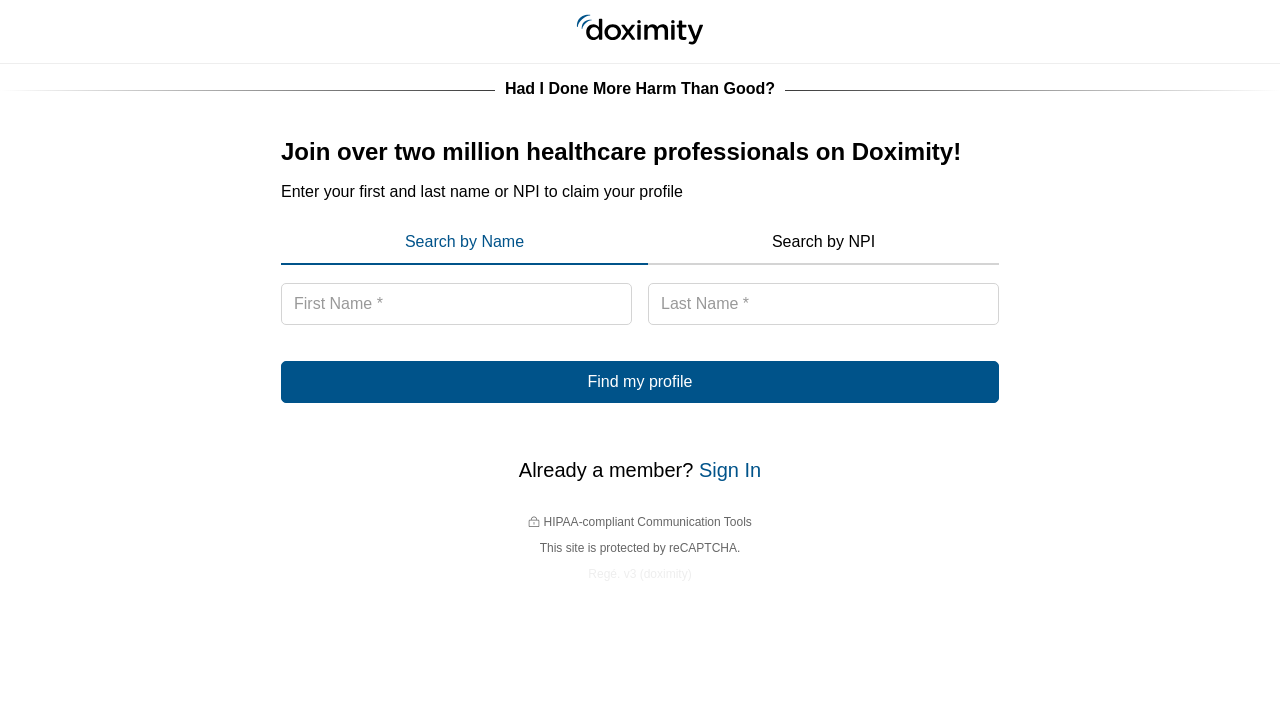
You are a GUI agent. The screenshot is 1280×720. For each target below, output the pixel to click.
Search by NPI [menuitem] (823, 241)
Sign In (730, 470)
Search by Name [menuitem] (464, 241)
